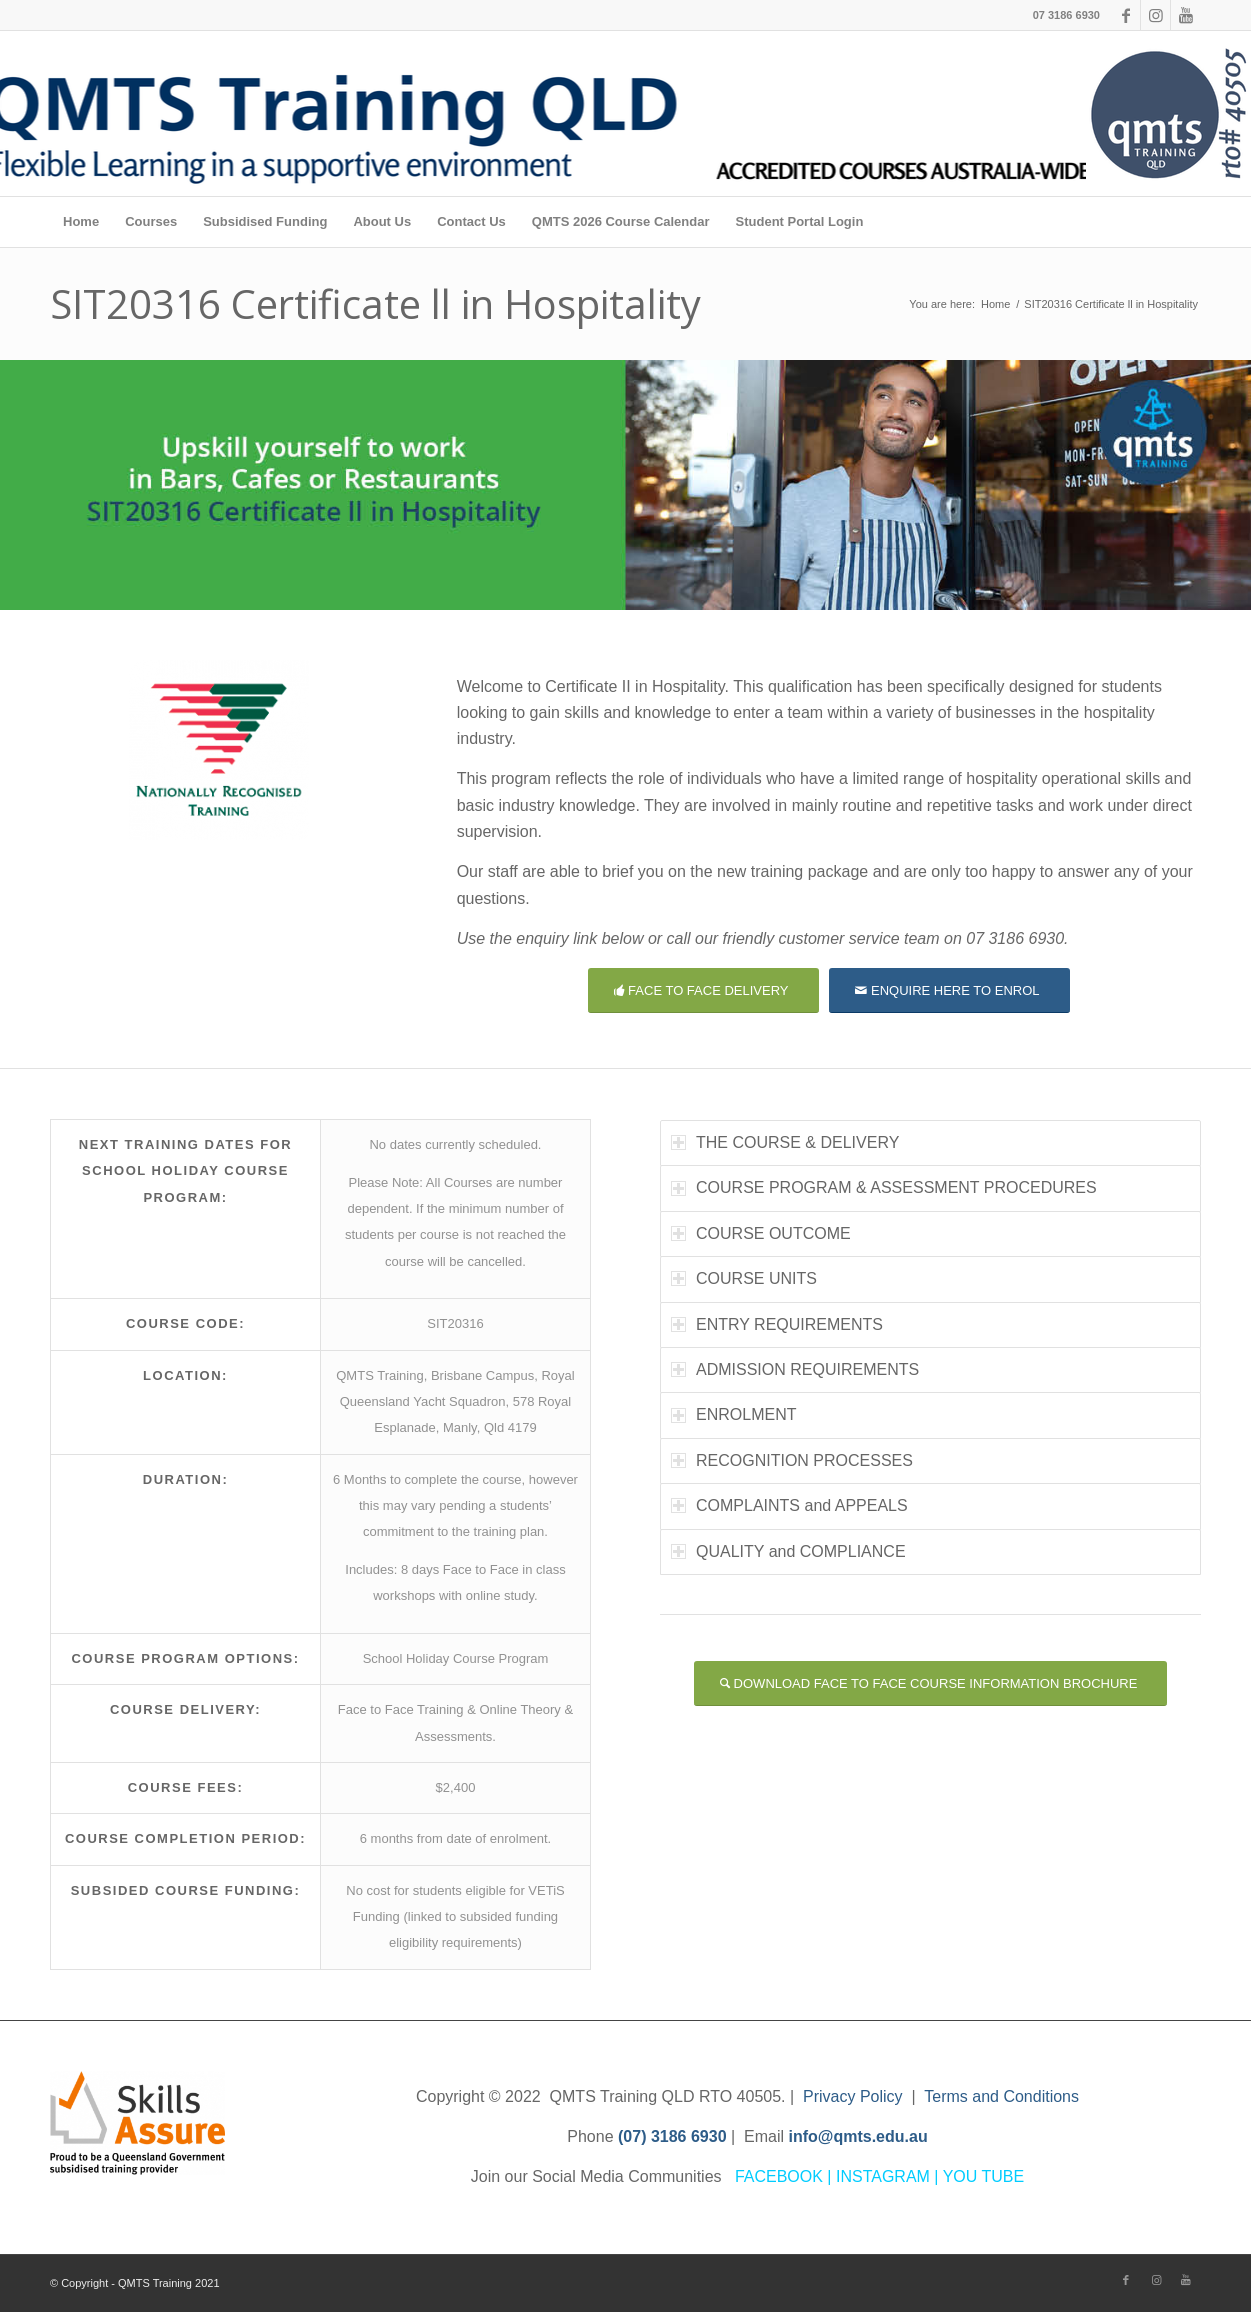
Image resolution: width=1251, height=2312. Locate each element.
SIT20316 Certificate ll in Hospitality (375, 303)
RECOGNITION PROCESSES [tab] (792, 1460)
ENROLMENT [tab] (733, 1414)
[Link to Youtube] (1186, 15)
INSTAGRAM (883, 2176)
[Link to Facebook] (1125, 15)
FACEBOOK (779, 2176)
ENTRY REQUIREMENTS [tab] (777, 1324)
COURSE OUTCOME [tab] (761, 1233)
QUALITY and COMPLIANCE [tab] (788, 1551)
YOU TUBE (984, 2176)
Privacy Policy (853, 2096)
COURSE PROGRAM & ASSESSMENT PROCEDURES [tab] (884, 1187)
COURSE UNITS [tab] (744, 1278)
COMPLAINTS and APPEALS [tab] (789, 1505)
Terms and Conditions (1001, 2096)
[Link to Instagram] (1155, 15)
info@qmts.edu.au (858, 2136)
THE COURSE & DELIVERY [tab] (785, 1142)
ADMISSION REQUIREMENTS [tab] (795, 1369)
